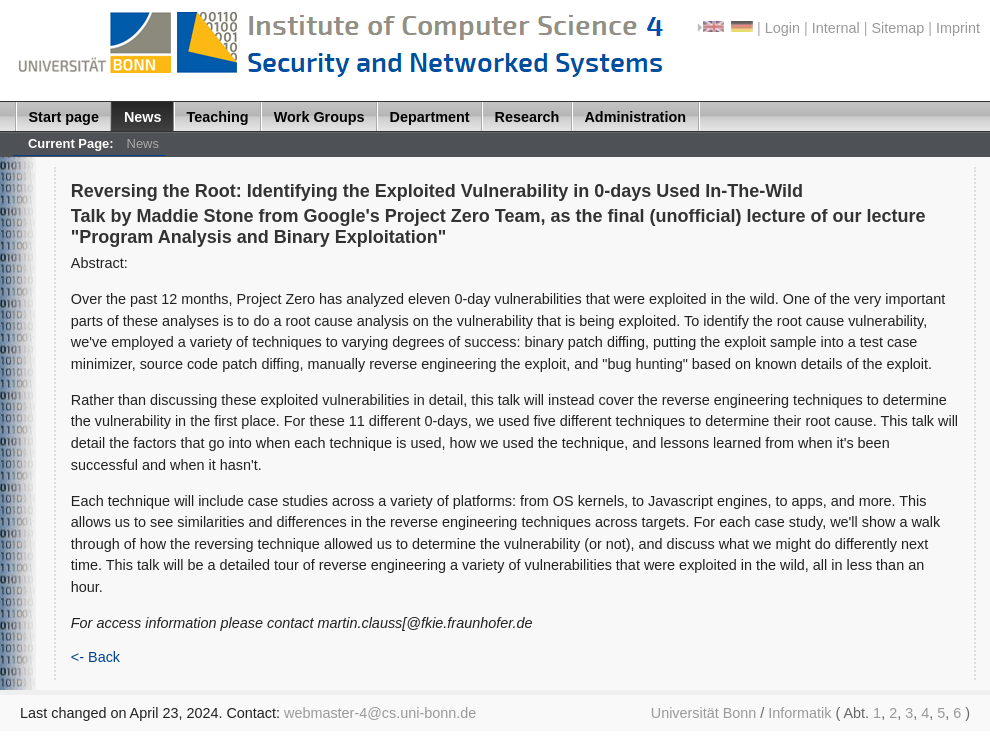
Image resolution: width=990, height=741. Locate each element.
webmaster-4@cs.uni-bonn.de (380, 713)
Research (527, 117)
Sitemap (897, 28)
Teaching (218, 117)
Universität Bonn (704, 713)
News (143, 117)
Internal (836, 28)
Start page (64, 117)
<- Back (95, 657)
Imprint (958, 28)
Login (782, 28)
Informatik (799, 713)
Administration (635, 117)
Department (430, 117)
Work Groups (319, 117)
